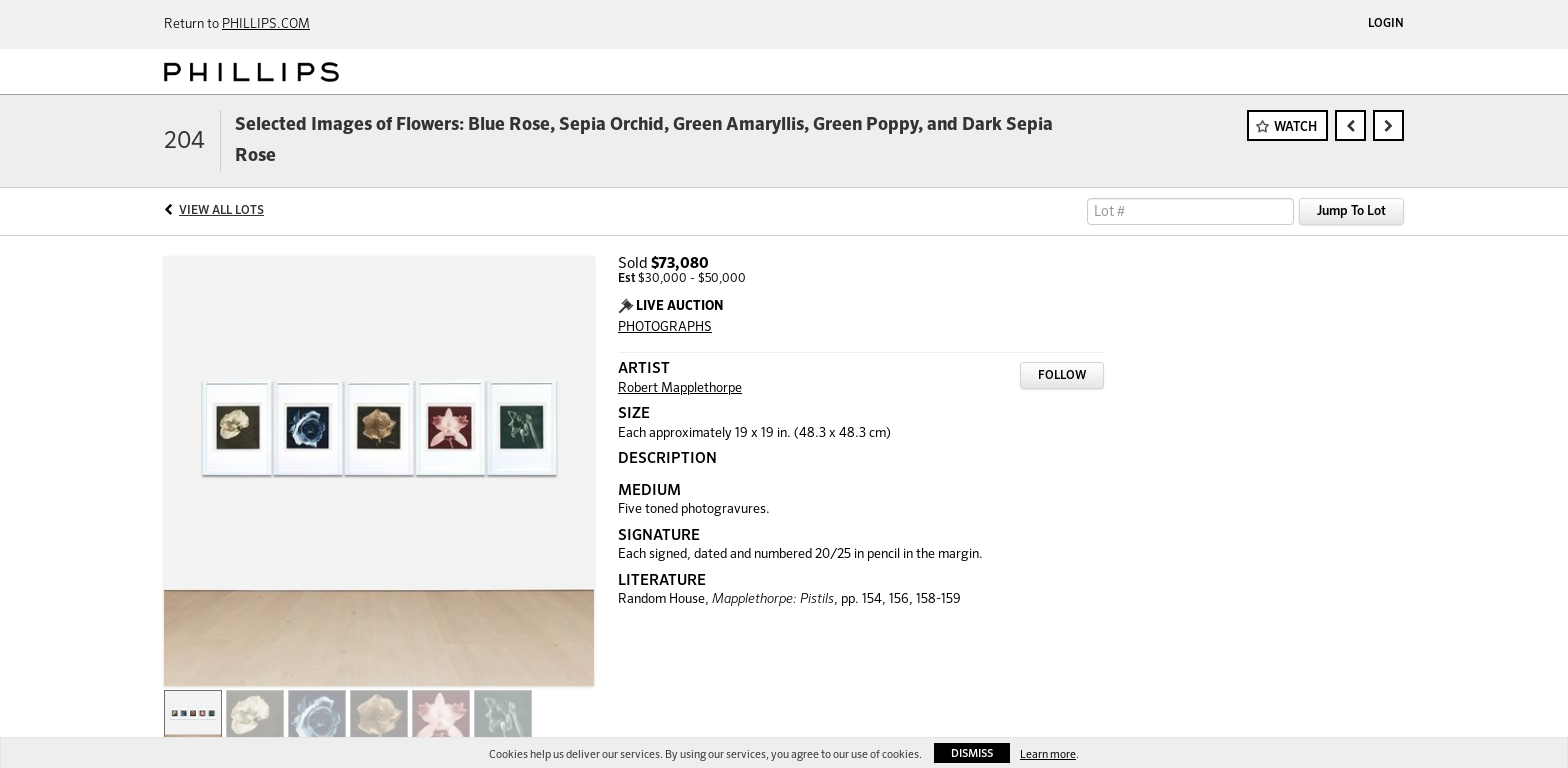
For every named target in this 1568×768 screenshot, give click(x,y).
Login (1386, 24)
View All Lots (221, 211)
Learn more (1048, 754)
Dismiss (972, 753)
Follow (1062, 376)
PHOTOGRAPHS (665, 327)
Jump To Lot (1351, 211)
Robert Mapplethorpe (680, 388)
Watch (1295, 127)
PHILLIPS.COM (266, 24)
